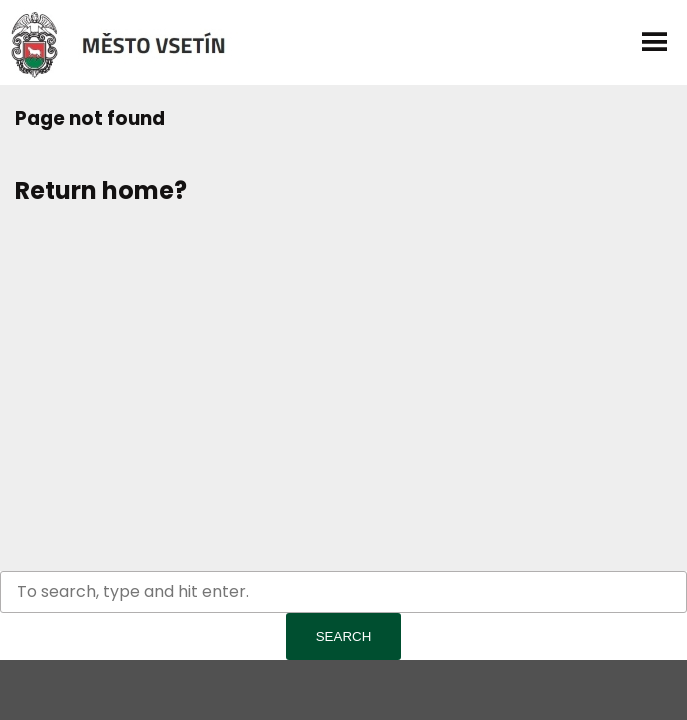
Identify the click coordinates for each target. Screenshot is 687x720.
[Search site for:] (343, 592)
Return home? (101, 190)
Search (344, 636)
